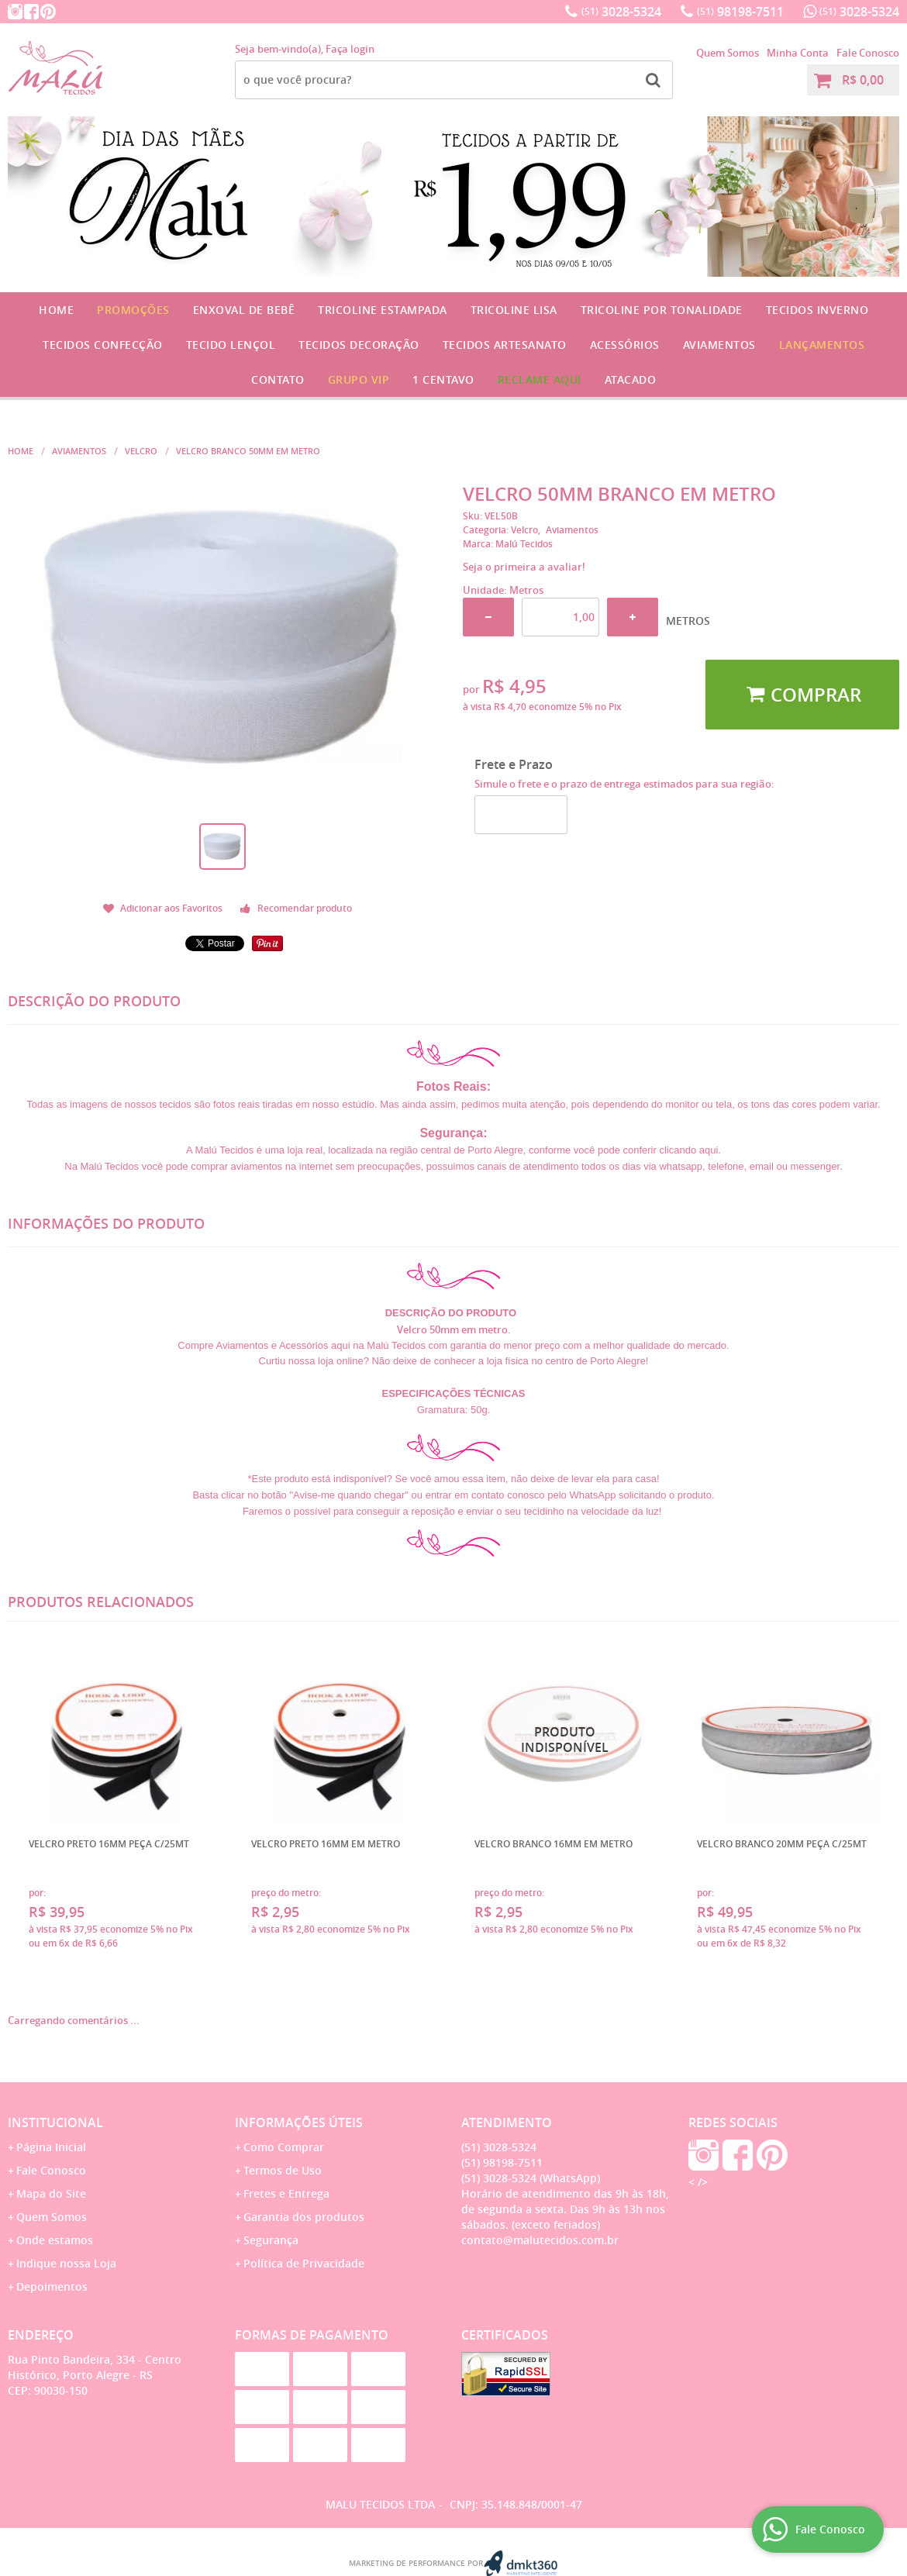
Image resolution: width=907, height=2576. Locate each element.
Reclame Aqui (539, 379)
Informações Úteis (299, 2122)
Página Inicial (51, 2147)
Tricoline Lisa (514, 309)
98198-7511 (740, 11)
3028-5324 (621, 11)
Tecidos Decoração (358, 344)
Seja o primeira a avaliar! (524, 567)
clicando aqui (688, 1150)
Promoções (133, 309)
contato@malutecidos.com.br (540, 2240)
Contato (278, 379)
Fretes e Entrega (286, 2193)
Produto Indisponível (565, 1740)
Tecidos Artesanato (505, 344)
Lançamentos (822, 344)
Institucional (55, 2122)
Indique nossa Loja (66, 2263)
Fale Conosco (867, 53)
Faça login (350, 49)
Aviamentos (719, 344)
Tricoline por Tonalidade (662, 309)
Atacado (631, 379)
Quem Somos (727, 53)
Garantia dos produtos (303, 2216)
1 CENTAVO (443, 379)
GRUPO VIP (359, 379)
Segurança (270, 2240)
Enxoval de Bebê (244, 309)
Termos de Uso (282, 2170)
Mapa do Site (51, 2193)
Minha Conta (798, 53)
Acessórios (625, 344)
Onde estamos (54, 2240)
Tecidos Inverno (817, 309)
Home (56, 309)
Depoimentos (52, 2286)
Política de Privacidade (303, 2263)
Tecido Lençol (231, 344)
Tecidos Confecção (103, 344)
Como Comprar (283, 2147)
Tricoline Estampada (382, 309)
